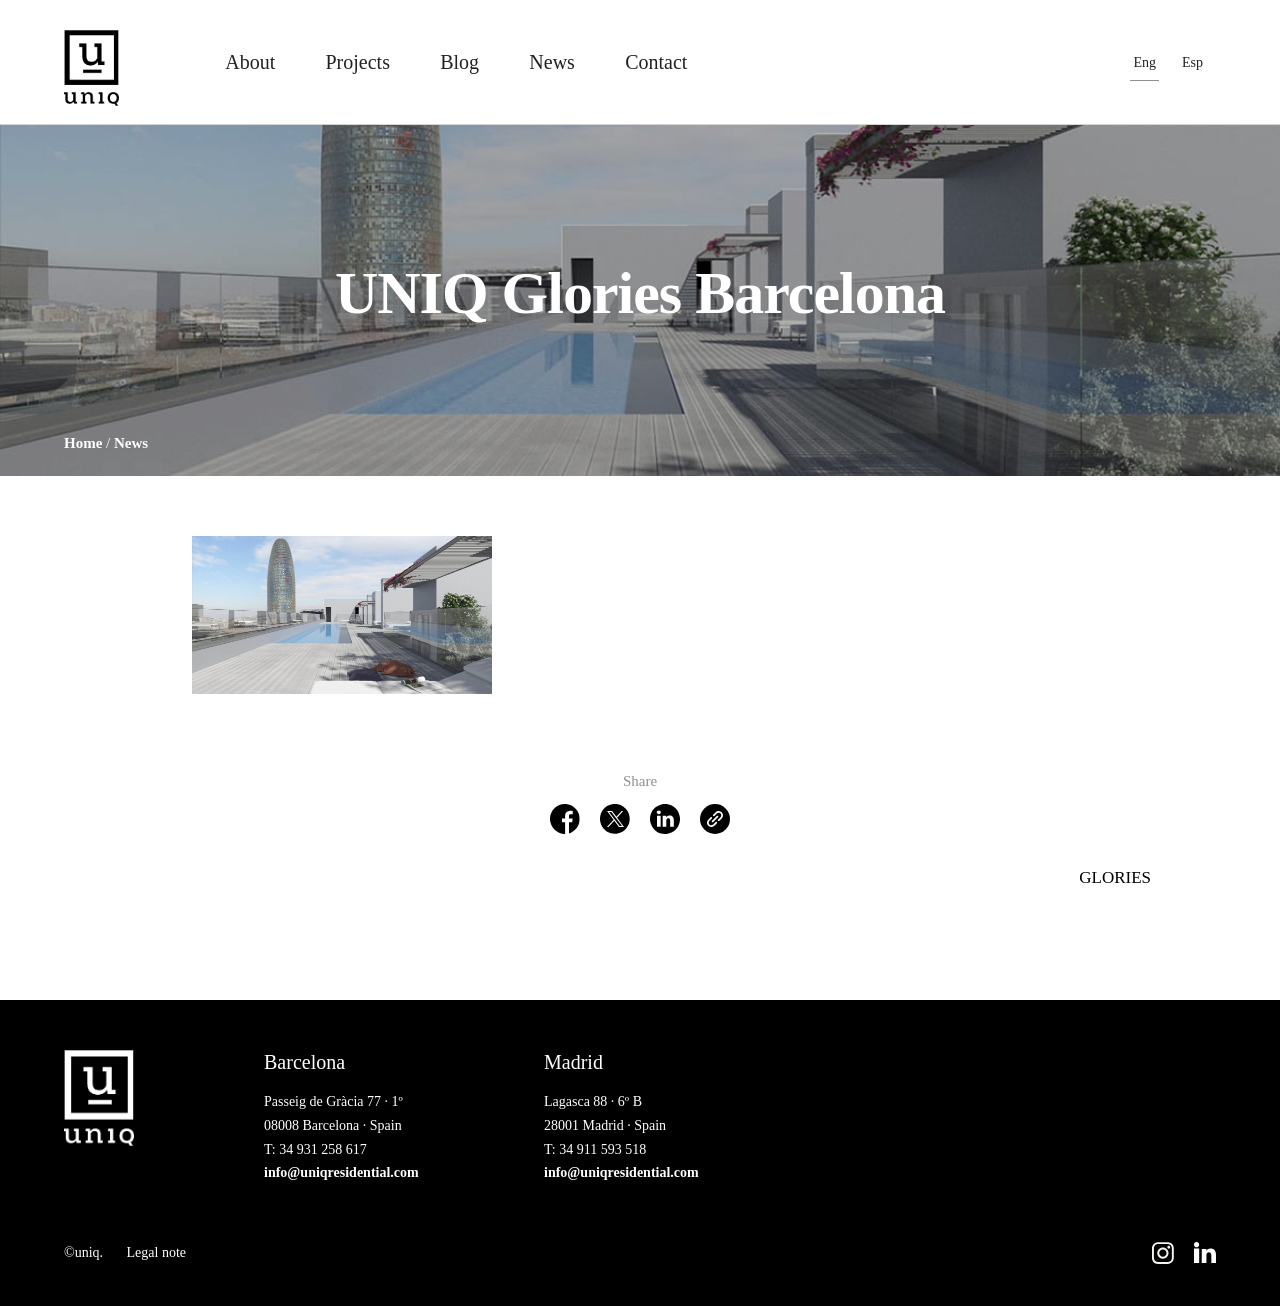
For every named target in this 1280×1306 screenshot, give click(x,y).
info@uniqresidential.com (341, 1172)
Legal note (156, 1252)
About (250, 62)
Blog (459, 62)
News (552, 62)
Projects (357, 62)
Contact (656, 62)
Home (83, 443)
